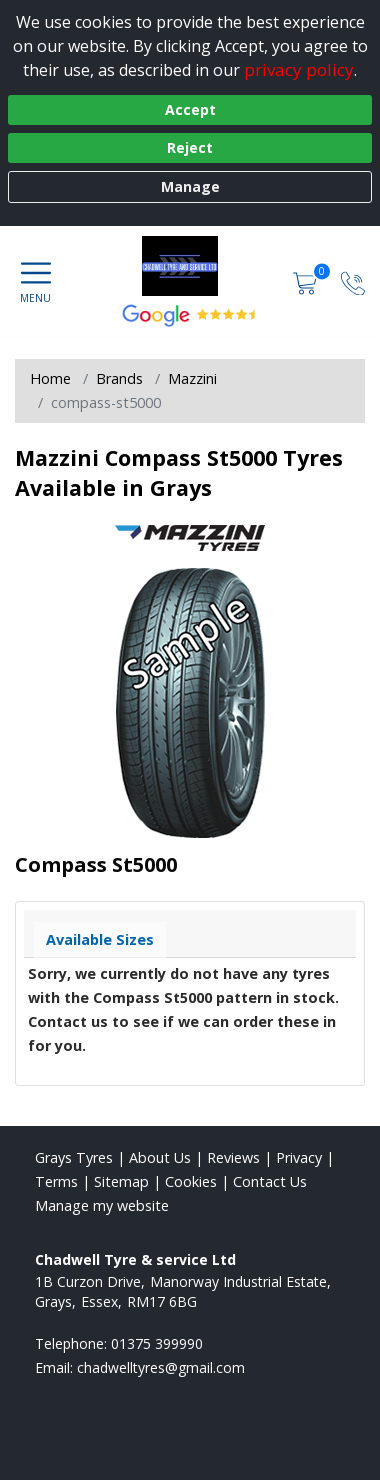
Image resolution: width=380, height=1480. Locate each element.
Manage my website (102, 1205)
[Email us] (161, 1367)
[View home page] (190, 266)
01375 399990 (157, 1343)
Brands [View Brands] (119, 378)
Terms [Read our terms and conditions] (56, 1181)
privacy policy (299, 69)
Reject (190, 147)
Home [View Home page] (50, 378)
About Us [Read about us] (160, 1157)
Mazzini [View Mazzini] (192, 378)
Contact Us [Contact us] (270, 1181)
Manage (190, 186)
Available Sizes (100, 939)
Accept (190, 109)
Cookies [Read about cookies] (191, 1181)
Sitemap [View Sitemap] (121, 1181)
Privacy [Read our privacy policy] (299, 1157)
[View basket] (307, 281)
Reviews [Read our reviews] (233, 1157)
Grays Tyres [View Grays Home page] (74, 1157)
